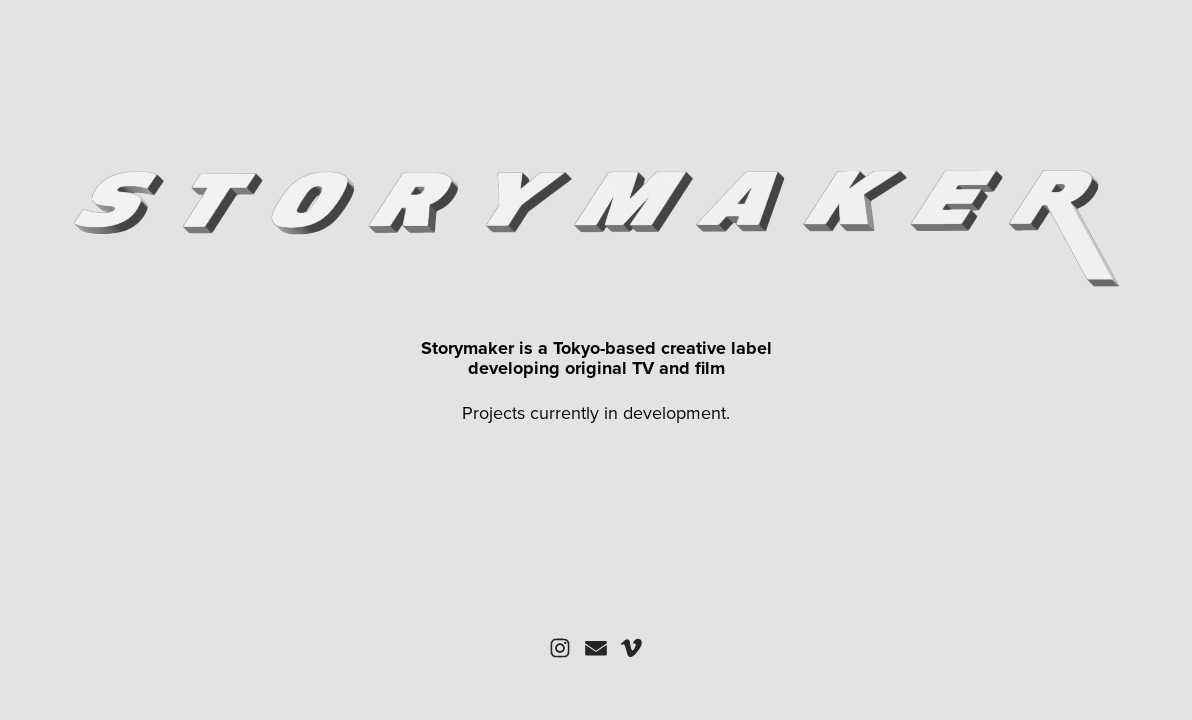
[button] (560, 648)
